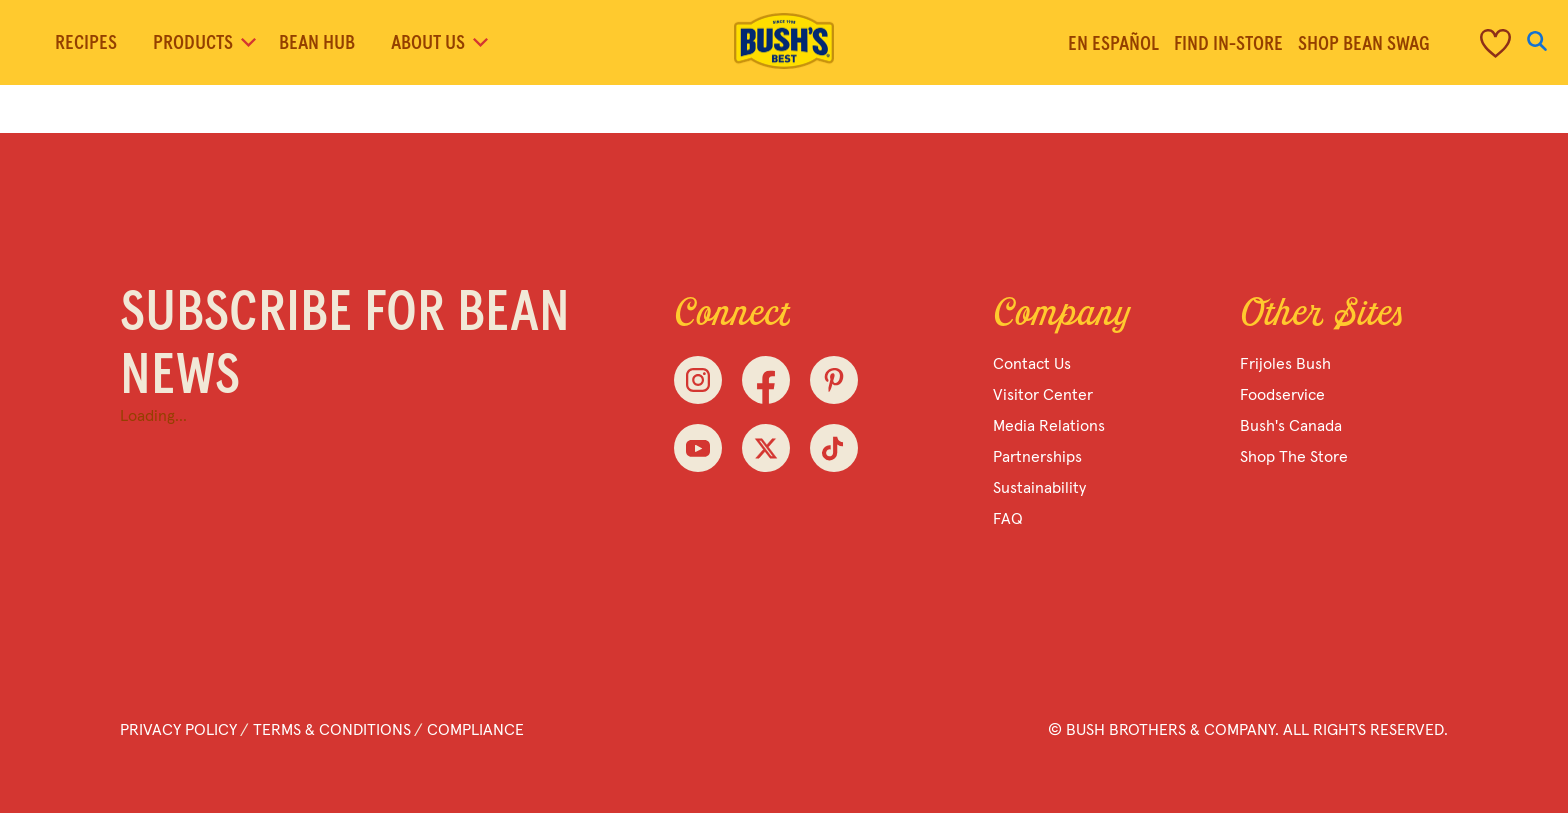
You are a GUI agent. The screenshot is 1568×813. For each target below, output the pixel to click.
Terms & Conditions (332, 730)
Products (203, 43)
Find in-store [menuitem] (1228, 44)
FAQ (1008, 519)
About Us (438, 43)
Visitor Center (1043, 395)
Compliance (475, 730)
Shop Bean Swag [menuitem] (1364, 44)
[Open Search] (1537, 42)
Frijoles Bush (1285, 364)
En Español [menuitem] (1113, 44)
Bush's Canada (1291, 426)
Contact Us (1032, 364)
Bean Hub (317, 43)
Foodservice (1282, 395)
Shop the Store (1294, 457)
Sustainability (1039, 488)
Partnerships (1037, 457)
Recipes (86, 43)
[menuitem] (1470, 42)
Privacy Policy (178, 730)
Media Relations (1049, 426)
